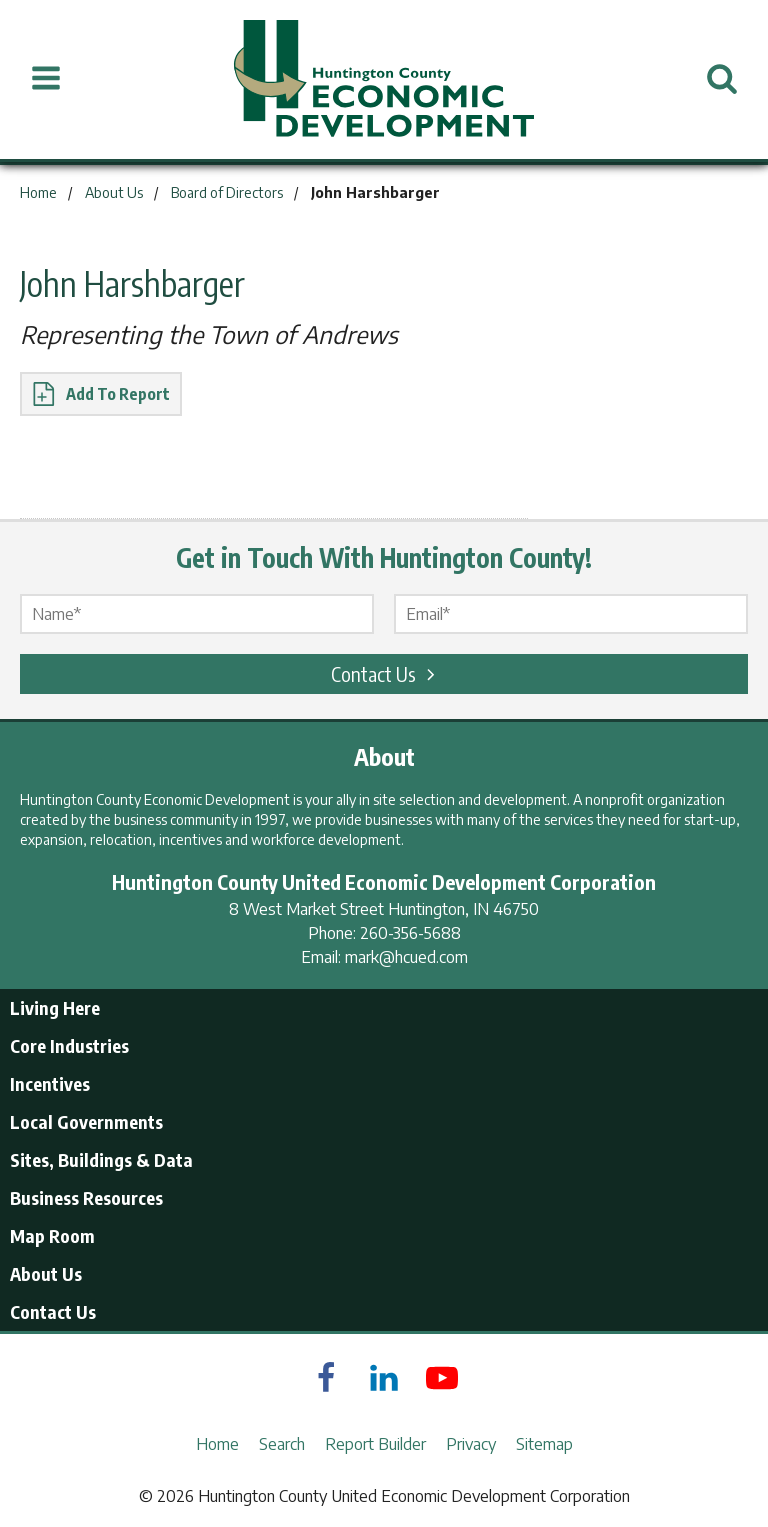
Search (282, 1444)
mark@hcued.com (406, 957)
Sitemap (544, 1444)
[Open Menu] (46, 79)
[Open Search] (722, 79)
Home (217, 1444)
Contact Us (386, 673)
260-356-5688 (410, 933)
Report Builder (375, 1444)
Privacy (471, 1444)
